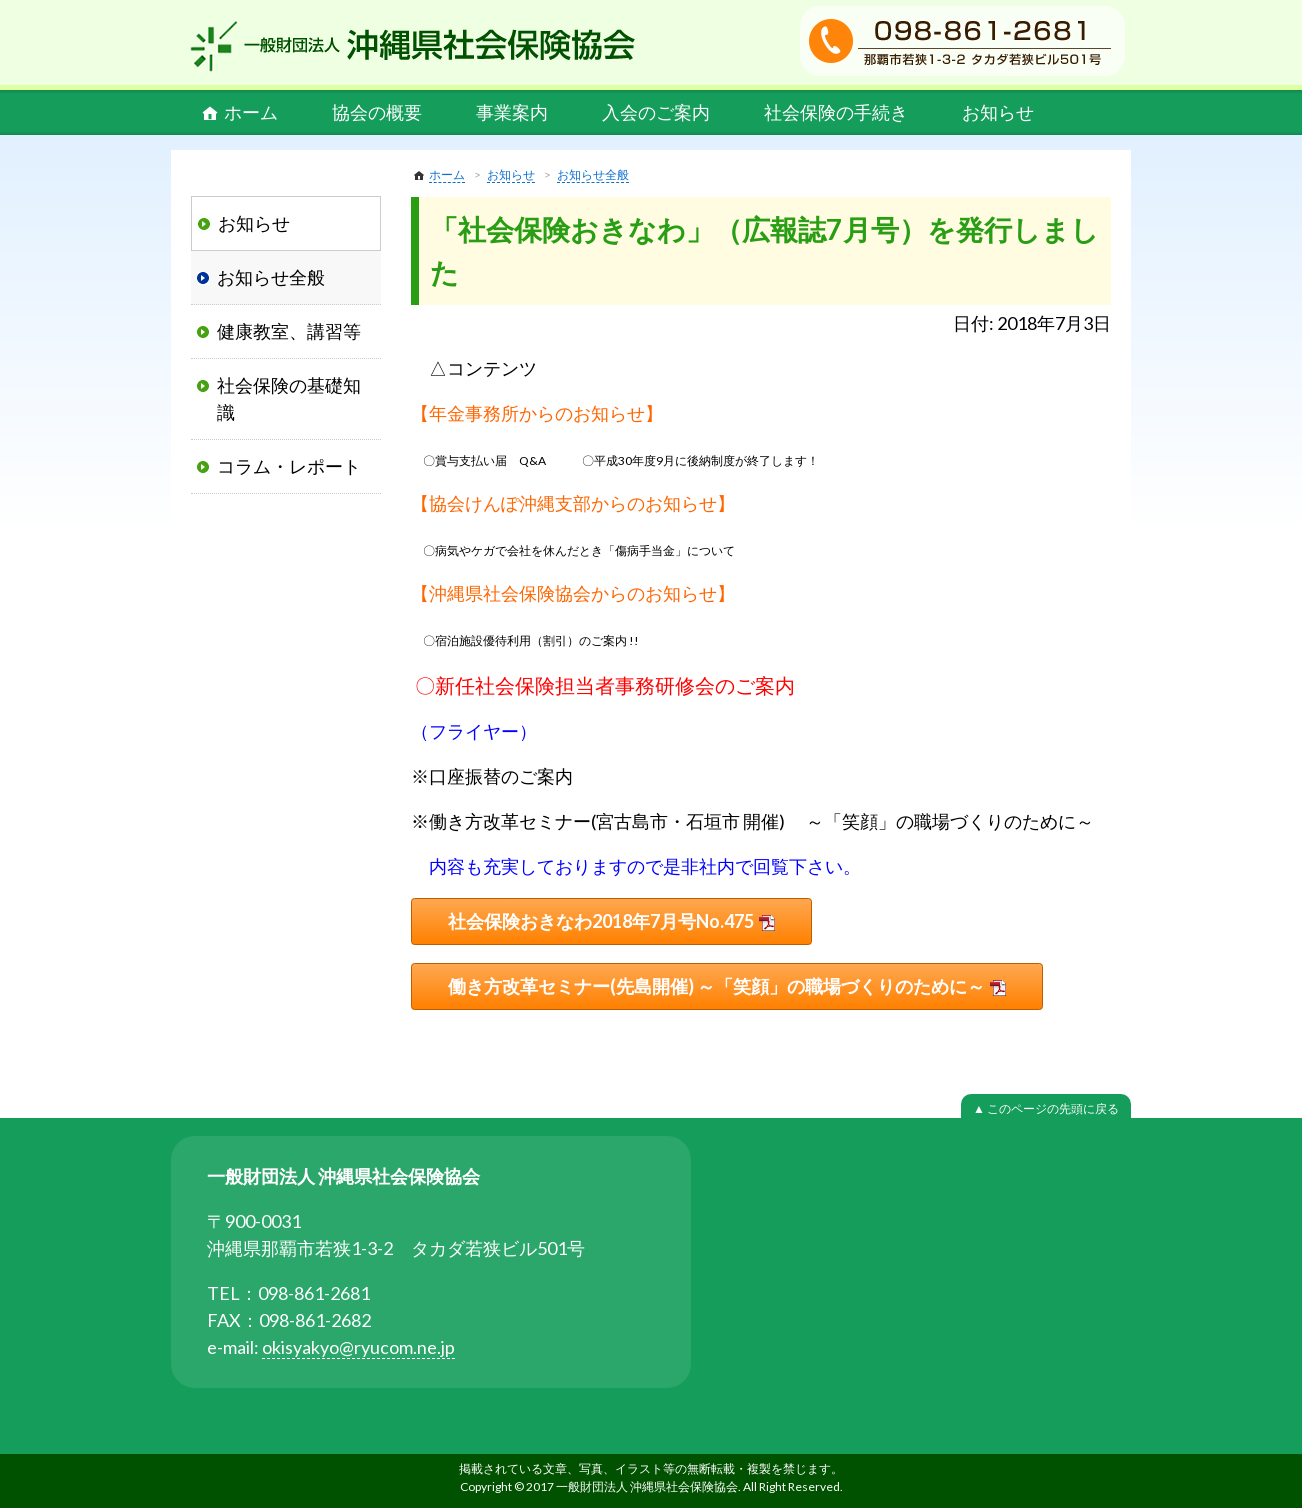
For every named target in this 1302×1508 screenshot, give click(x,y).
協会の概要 (377, 112)
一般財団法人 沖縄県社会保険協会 (413, 46)
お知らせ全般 (593, 174)
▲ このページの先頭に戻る (1046, 1108)
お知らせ (998, 112)
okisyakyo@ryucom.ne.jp (358, 1347)
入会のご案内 (656, 112)
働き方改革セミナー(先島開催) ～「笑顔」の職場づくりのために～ (716, 986)
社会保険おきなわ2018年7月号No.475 (601, 921)
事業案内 (512, 112)
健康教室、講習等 (289, 331)
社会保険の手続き (836, 112)
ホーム (251, 112)
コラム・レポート (289, 466)
